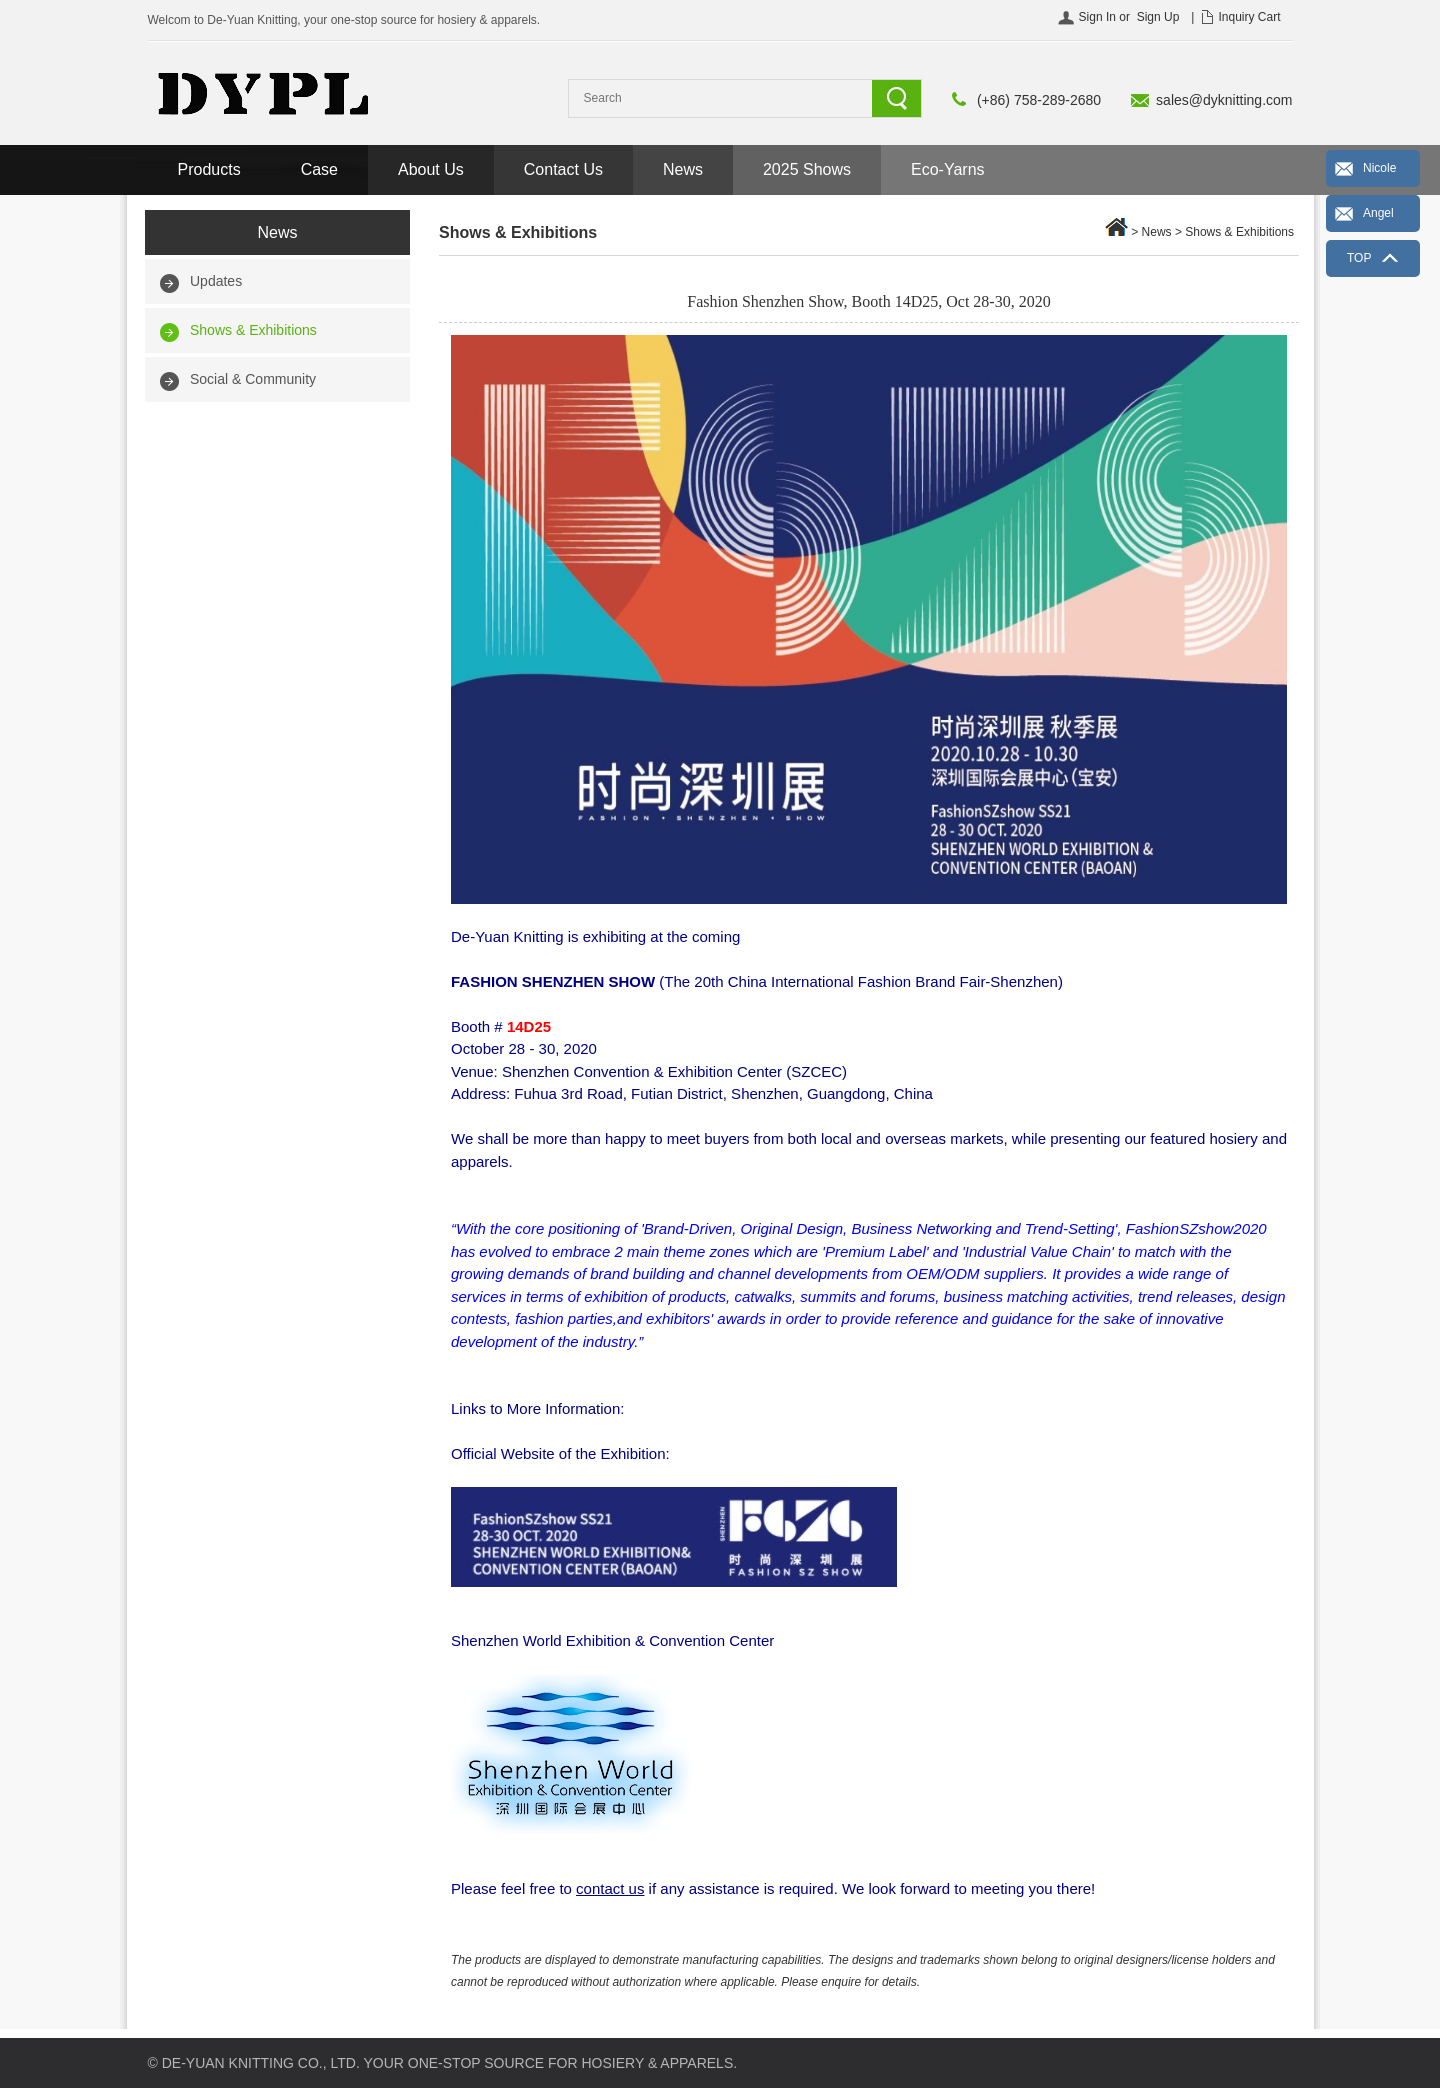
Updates (216, 281)
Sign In (1097, 17)
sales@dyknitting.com (1224, 100)
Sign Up (1158, 17)
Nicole (1379, 168)
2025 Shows (807, 169)
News (683, 169)
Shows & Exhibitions (253, 330)
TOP (1359, 258)
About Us (431, 169)
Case (319, 169)
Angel (1378, 213)
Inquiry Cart (1249, 17)
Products (209, 169)
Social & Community (253, 379)
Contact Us (563, 169)
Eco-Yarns (948, 169)
